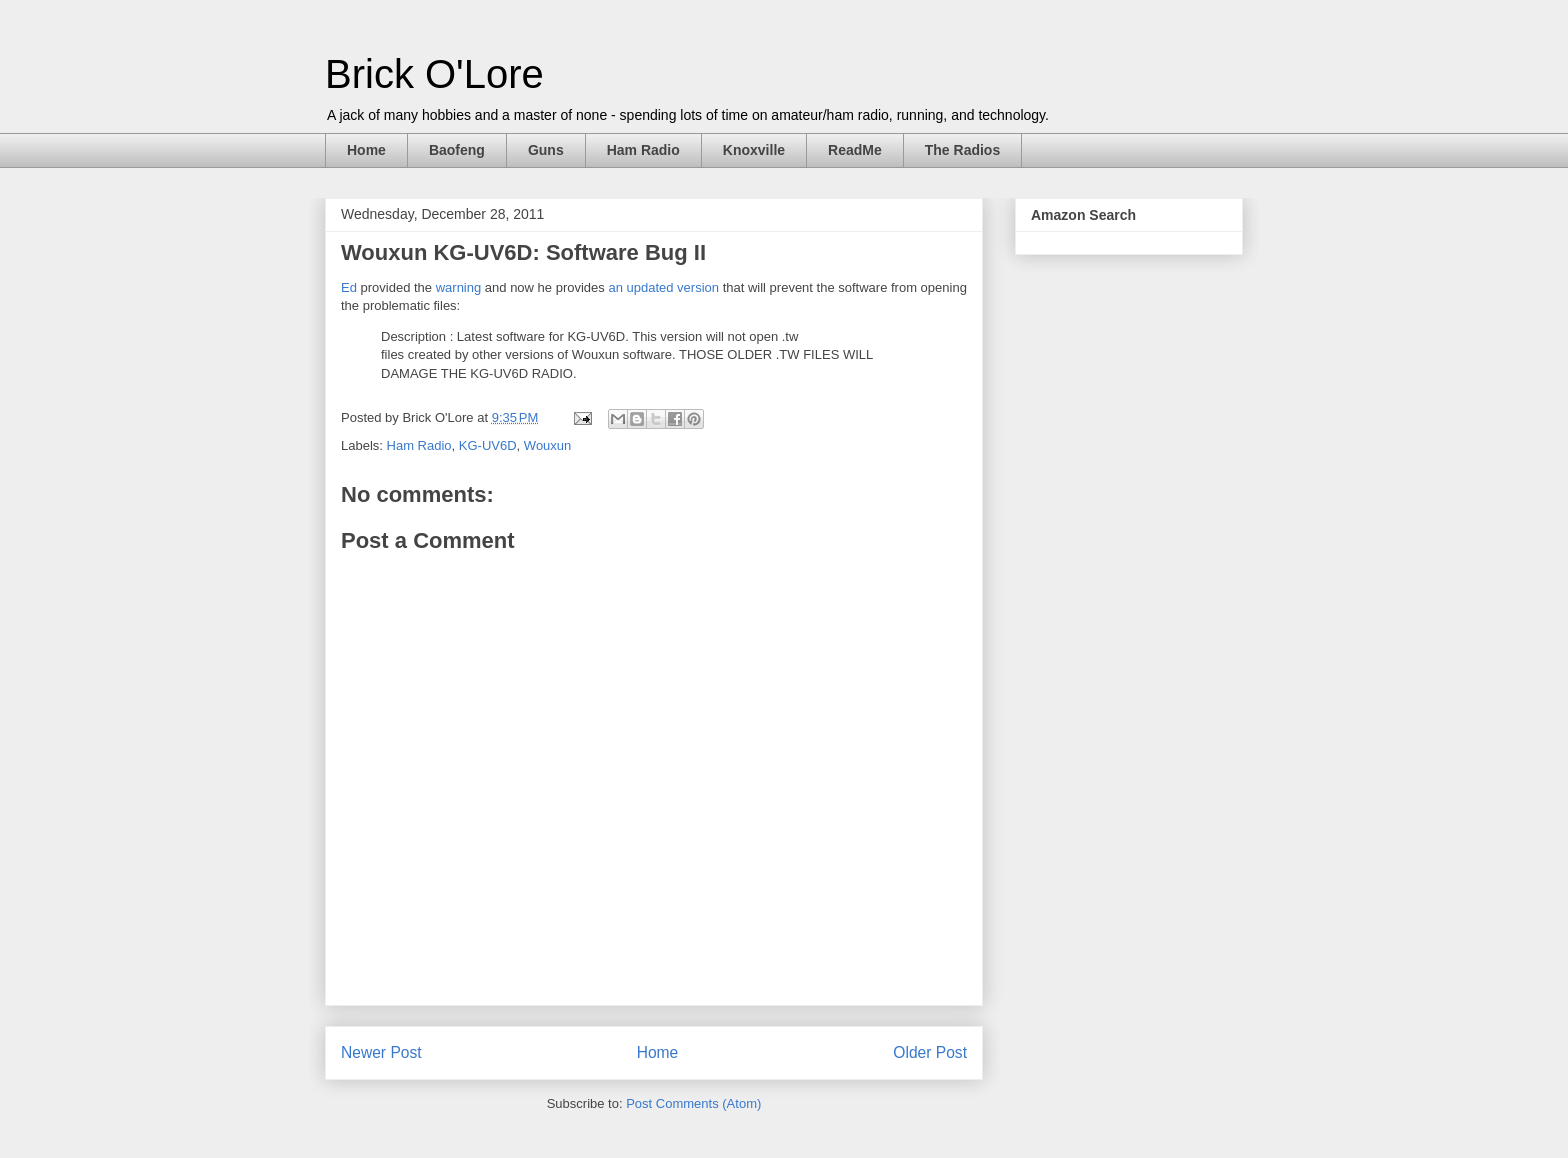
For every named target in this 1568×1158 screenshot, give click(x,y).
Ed (349, 287)
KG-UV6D (488, 445)
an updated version (663, 287)
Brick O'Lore (434, 74)
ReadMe (855, 150)
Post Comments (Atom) (693, 1103)
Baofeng (457, 150)
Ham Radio (643, 150)
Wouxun (547, 445)
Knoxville (754, 150)
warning (459, 287)
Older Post (930, 1052)
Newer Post (381, 1052)
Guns (546, 150)
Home (366, 150)
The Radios (962, 150)
